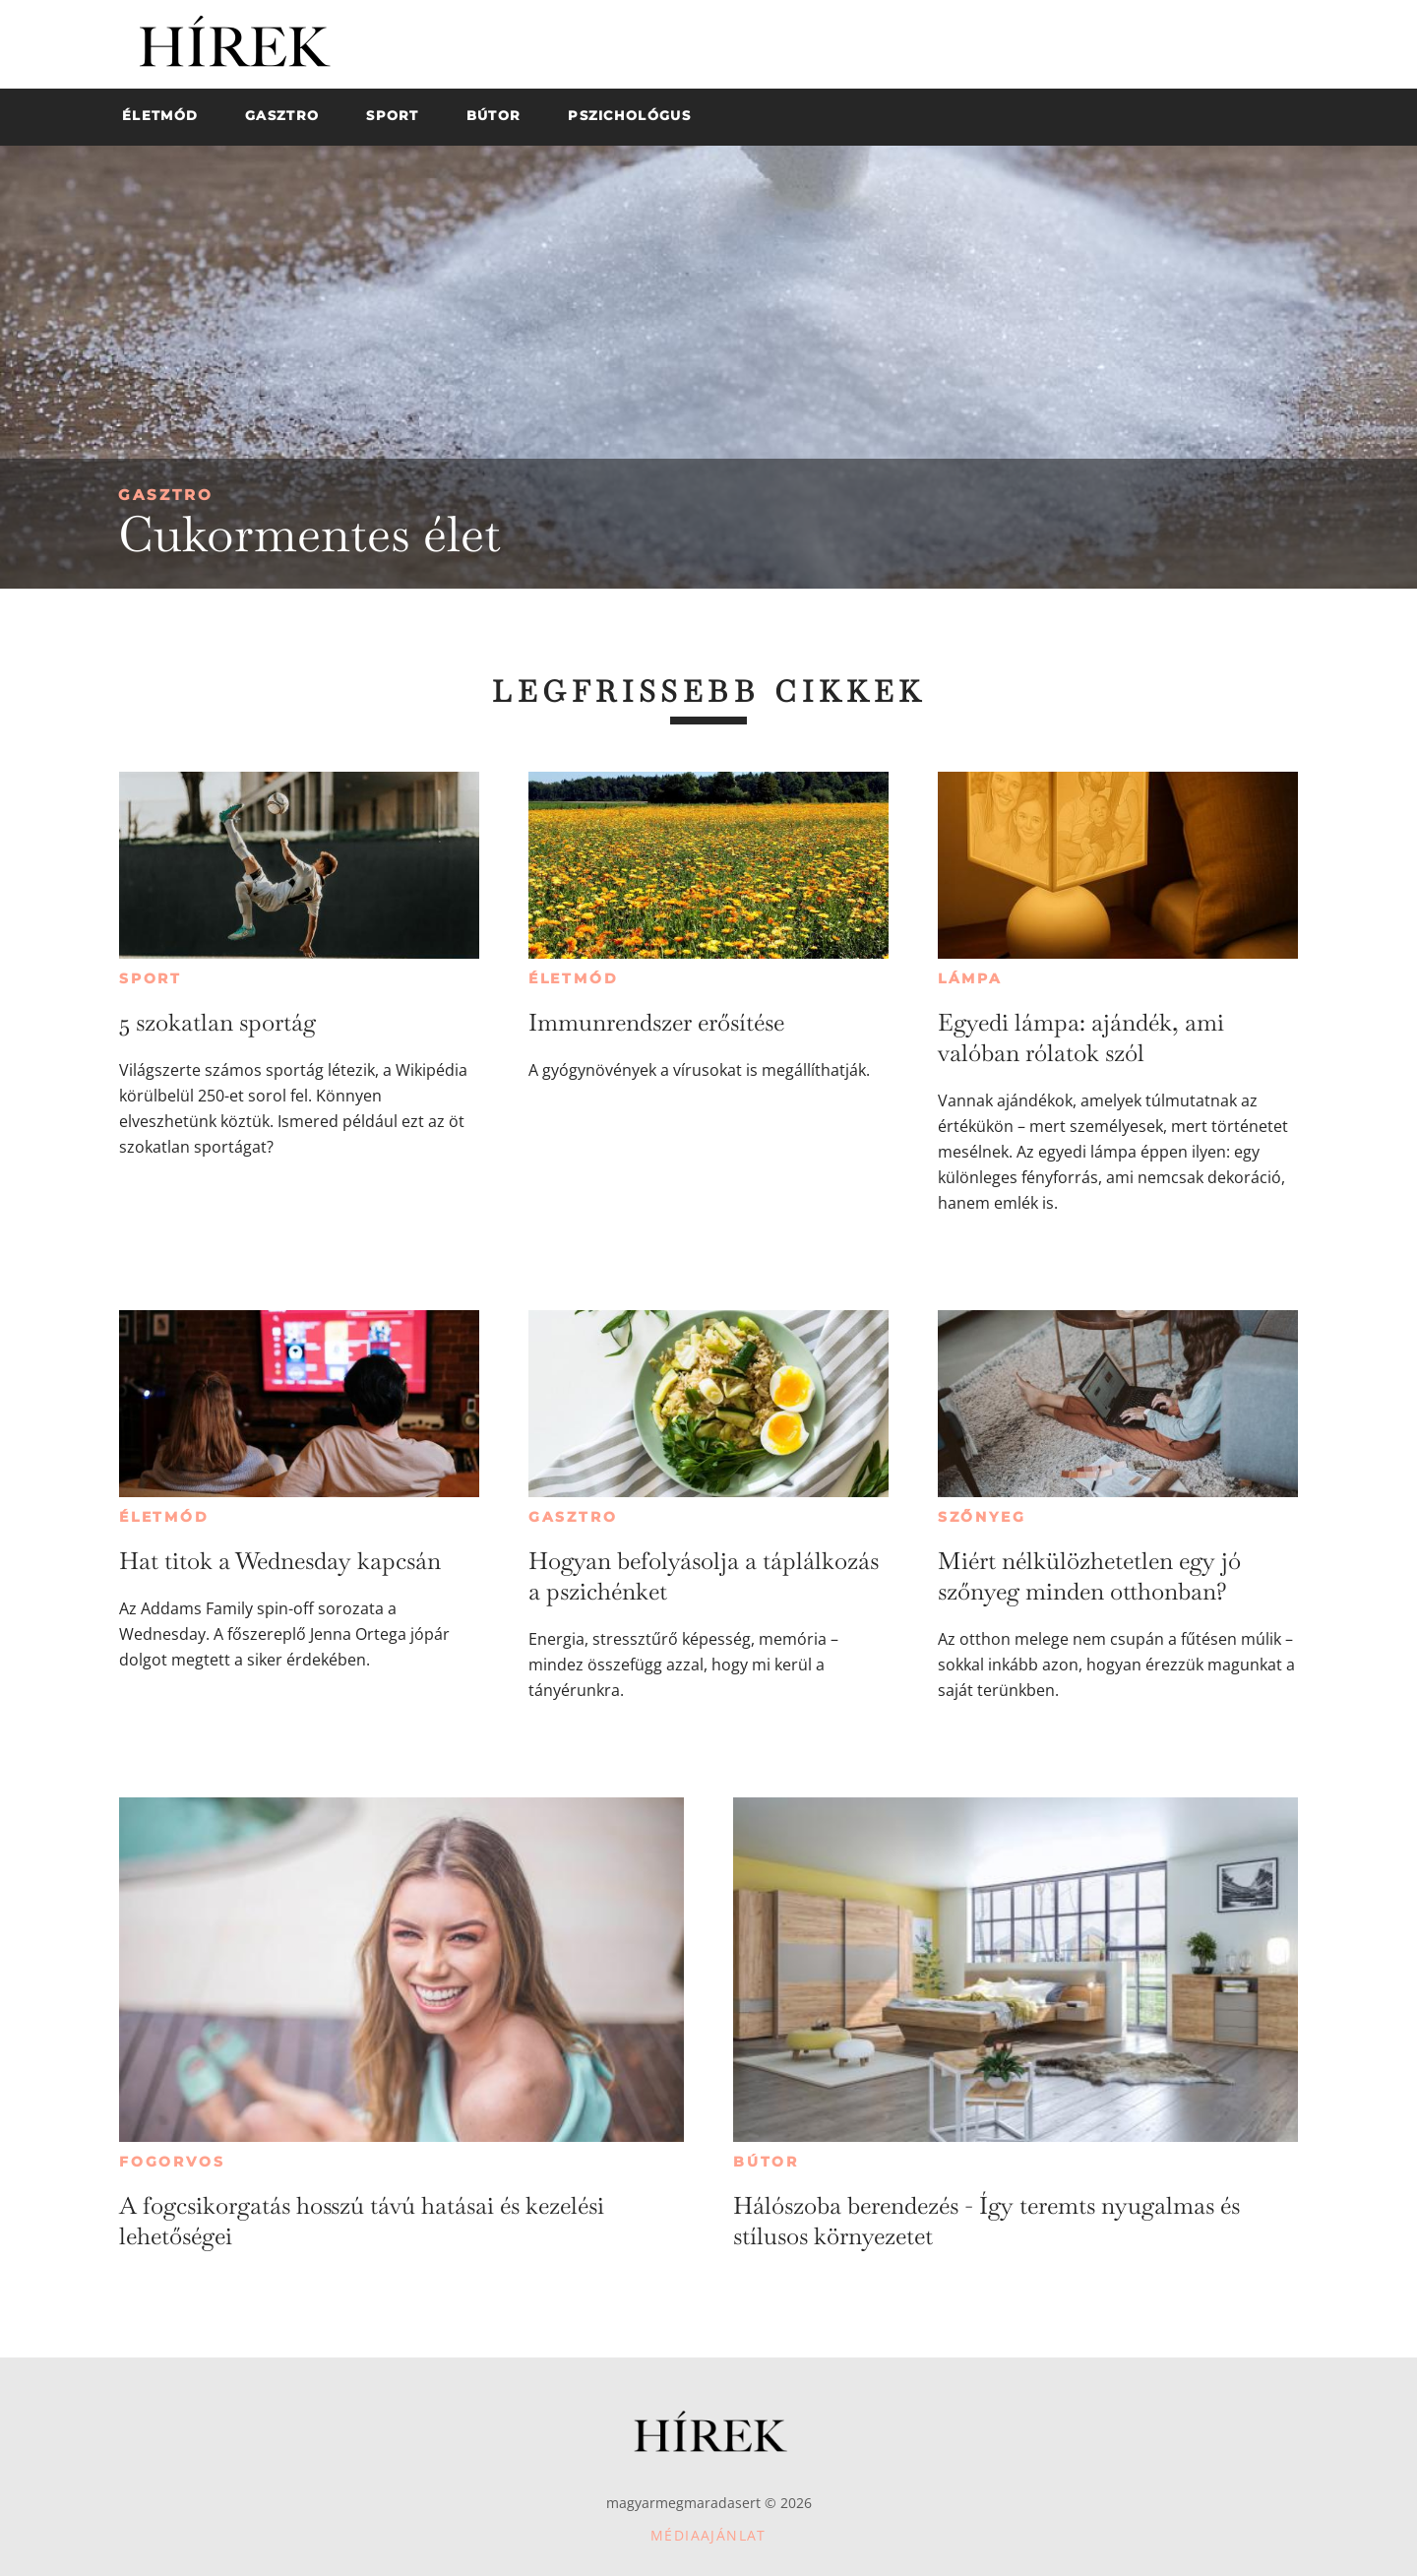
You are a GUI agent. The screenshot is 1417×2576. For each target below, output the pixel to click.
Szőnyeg (982, 1517)
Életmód (573, 978)
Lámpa (970, 978)
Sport (150, 978)
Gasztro (166, 494)
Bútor (766, 2161)
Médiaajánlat (708, 2535)
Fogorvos (171, 2161)
